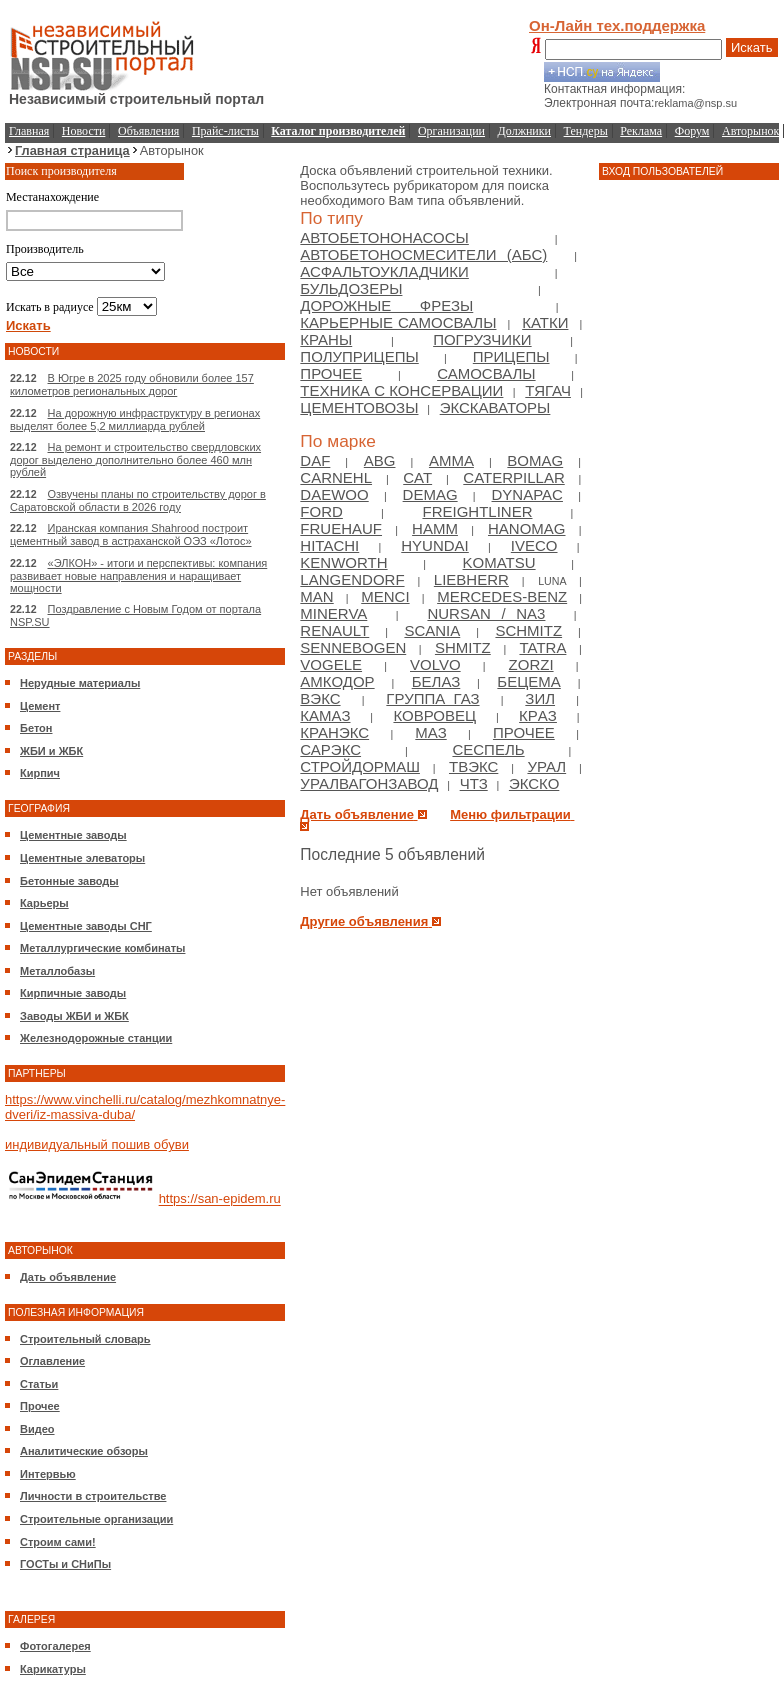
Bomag (535, 460)
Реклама (641, 131)
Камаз (325, 715)
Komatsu (499, 562)
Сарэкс (330, 749)
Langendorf (352, 579)
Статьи (39, 1384)
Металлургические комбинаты (102, 948)
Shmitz (463, 647)
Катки (545, 322)
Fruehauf (341, 528)
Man (316, 596)
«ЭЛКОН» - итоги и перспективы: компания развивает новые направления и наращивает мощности (138, 575)
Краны (326, 339)
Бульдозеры (351, 288)
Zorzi (531, 664)
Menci (385, 596)
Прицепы (511, 356)
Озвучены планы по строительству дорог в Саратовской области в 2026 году (138, 500)
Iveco (534, 545)
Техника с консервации (401, 390)
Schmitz (528, 630)
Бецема (528, 681)
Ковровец (434, 715)
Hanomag (527, 528)
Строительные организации (96, 1519)
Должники (524, 131)
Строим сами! (58, 1542)
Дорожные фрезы (386, 305)
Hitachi (329, 545)
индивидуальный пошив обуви (97, 1144)
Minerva (333, 613)
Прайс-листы (225, 131)
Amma (451, 460)
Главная (29, 131)
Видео (37, 1429)
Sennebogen (353, 647)
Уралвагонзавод (369, 783)
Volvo (435, 664)
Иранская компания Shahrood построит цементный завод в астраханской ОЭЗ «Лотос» (131, 534)
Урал (546, 766)
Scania (432, 630)
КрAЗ (538, 715)
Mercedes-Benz (502, 596)
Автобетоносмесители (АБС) (423, 254)
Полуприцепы (359, 356)
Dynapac (527, 494)
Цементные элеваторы (82, 858)
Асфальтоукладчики (384, 271)
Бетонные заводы (69, 881)
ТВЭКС (473, 766)
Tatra (542, 647)
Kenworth (343, 562)
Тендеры (586, 131)
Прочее (40, 1406)
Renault (334, 630)
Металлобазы (57, 971)
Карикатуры (53, 1669)
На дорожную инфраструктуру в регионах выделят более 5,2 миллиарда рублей (135, 419)
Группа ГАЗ (432, 698)
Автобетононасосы (384, 237)
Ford (321, 511)
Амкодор (337, 681)
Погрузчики (482, 339)
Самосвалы (486, 373)
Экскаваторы (495, 407)
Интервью (48, 1474)
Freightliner (477, 511)
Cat (417, 477)
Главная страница (72, 150)
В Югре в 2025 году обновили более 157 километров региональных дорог (132, 384)
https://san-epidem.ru (220, 1199)
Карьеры (44, 903)
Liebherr (471, 579)
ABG (380, 460)
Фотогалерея (55, 1646)
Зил (540, 698)
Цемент (40, 706)
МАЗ (430, 732)
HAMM (435, 528)
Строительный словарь (85, 1339)
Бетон (36, 728)
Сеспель (488, 749)
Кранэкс (334, 732)
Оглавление (52, 1361)
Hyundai (435, 545)
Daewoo (334, 494)
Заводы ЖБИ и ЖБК (74, 1016)
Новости (84, 131)
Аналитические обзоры (84, 1451)
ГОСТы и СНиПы (65, 1564)
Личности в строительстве (93, 1496)
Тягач (548, 390)
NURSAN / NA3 (486, 613)
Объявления (148, 131)
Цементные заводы (73, 835)
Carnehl (336, 477)
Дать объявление (68, 1277)
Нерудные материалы (80, 683)
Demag (430, 494)
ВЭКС (320, 698)
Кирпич (40, 773)
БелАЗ (436, 681)
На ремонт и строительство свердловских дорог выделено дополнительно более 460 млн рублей (135, 459)
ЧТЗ (474, 783)
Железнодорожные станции (96, 1038)
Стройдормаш (360, 766)
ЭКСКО (534, 783)
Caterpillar (513, 477)
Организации (451, 131)
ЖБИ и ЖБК (51, 751)
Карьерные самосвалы (398, 322)
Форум (692, 131)
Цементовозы (359, 407)
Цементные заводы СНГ (86, 926)
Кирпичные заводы (73, 993)
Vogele (331, 664)
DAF (315, 460)
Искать (752, 47)
